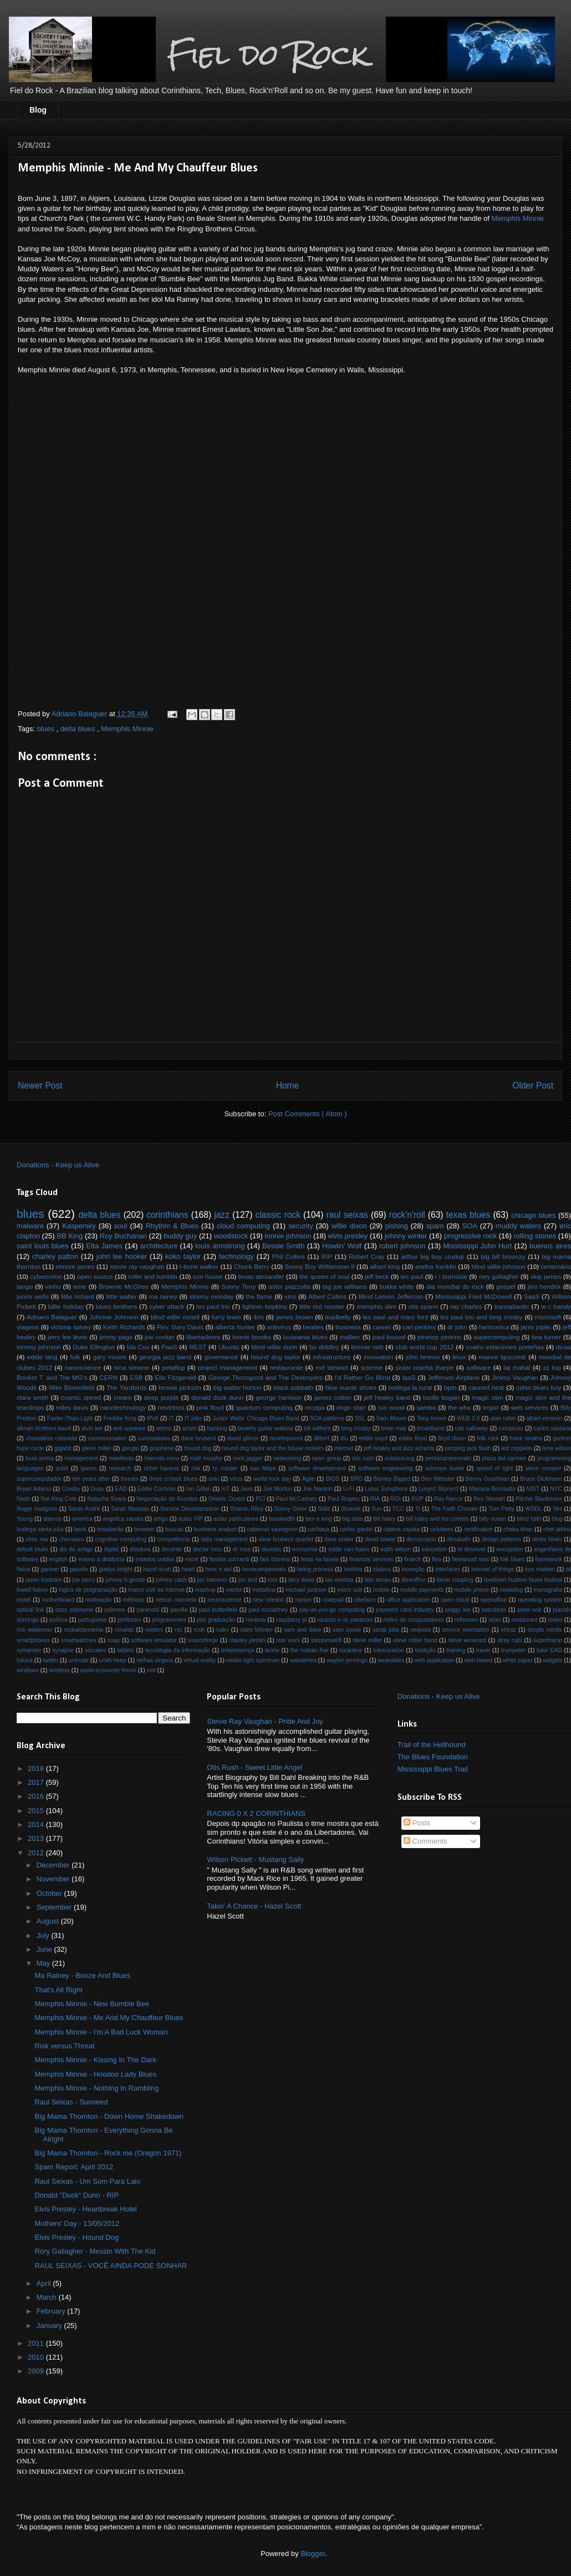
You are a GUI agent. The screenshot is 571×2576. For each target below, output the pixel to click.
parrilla (178, 1610)
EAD (120, 1489)
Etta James (104, 1246)
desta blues (547, 1539)
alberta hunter (235, 1326)
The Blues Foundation (432, 1757)
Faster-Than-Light (70, 1418)
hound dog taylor (275, 1356)
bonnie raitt (367, 1346)
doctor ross (207, 1549)
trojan (491, 1407)
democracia (421, 1539)
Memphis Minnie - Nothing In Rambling (96, 2088)
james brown (294, 1316)
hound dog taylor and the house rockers (273, 1448)
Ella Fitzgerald (175, 1377)
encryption (509, 1549)
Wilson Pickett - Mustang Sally (255, 1859)
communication (107, 1438)
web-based (479, 1660)
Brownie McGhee (124, 1286)
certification (478, 1529)
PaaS (169, 1346)
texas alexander (261, 1276)
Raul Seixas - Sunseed (71, 2102)
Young (25, 1519)
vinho (53, 1286)
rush (199, 1630)
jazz (222, 1214)
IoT (225, 1489)
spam (435, 1226)
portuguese (92, 1620)
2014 (37, 1824)
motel (23, 1600)
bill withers (317, 1428)
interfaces (447, 1569)
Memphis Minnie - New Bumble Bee (91, 2004)
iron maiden (540, 1569)
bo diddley (324, 1346)
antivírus (279, 1326)
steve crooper (544, 1468)
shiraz (508, 1630)
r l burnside (451, 1276)
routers (154, 1630)
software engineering (385, 1468)
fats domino (275, 1559)
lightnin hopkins (264, 1306)
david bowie (380, 1539)
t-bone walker (199, 1266)
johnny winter (406, 1236)
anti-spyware (129, 1428)
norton (303, 1600)
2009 (37, 2371)
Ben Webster (438, 1479)
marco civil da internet (156, 1590)
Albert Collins (327, 1296)
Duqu (97, 1489)
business (348, 1326)
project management (228, 1367)
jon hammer (212, 1580)
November (54, 1879)
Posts (417, 1823)
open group (326, 1458)
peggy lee (458, 1610)
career (382, 1326)
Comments (425, 1841)
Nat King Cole (58, 1499)
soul (121, 1226)
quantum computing (264, 1407)
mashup (205, 1590)
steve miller (367, 1640)
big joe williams (345, 1286)
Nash (23, 1499)
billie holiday (66, 1306)
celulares (441, 1529)
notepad (333, 1600)
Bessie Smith (283, 1246)
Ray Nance (448, 1499)
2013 (37, 1838)
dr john (457, 1326)
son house (208, 1276)
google (130, 1448)
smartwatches (78, 1640)
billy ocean (492, 1519)
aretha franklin (435, 1266)
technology (236, 1256)
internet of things (492, 1569)
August (49, 1921)
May (44, 1963)
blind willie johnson (498, 1266)
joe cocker (160, 1336)
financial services (371, 1559)
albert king (385, 1266)
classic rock (278, 1214)
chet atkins (557, 1529)
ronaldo (124, 1630)
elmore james (74, 1266)
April (45, 2283)
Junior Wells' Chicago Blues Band (255, 1418)
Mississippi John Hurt (477, 1246)
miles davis (72, 1407)
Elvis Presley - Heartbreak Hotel (85, 2209)
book (80, 1529)
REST (197, 1346)
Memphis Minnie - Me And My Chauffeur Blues (108, 2017)
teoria (272, 1650)
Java (247, 1489)
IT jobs (193, 1418)
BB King (70, 1236)
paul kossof (389, 1336)
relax (494, 1620)
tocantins (351, 1650)
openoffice (493, 1600)
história (353, 1569)
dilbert (321, 1438)
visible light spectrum (252, 1660)
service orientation (465, 1630)
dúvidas (272, 1549)
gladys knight (115, 1569)
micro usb (349, 1590)
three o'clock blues (173, 1479)
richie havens (161, 1468)
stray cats (509, 1640)
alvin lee (92, 1428)
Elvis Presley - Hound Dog (76, 2237)
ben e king (318, 1519)
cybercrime (46, 1276)
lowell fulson (32, 1590)
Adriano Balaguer (52, 1316)
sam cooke (347, 1630)
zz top (552, 1367)
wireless (59, 1670)
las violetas (339, 1580)
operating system (540, 1600)
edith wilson (395, 1549)
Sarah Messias (130, 1509)
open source (95, 1276)
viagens (28, 1326)
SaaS (532, 1296)
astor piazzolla (289, 1286)
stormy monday (211, 1296)
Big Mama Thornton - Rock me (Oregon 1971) (107, 2153)
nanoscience (83, 1367)
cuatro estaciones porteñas (505, 1346)
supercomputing (496, 1336)
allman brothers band (44, 1428)
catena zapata (402, 1529)
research (120, 1468)
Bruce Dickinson (541, 1479)
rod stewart (331, 1367)
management (81, 1458)
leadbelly (337, 1316)
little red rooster (322, 1306)
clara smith (32, 1397)
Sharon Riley (246, 1509)
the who (459, 1407)
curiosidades (154, 1438)
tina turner (546, 1336)
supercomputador (39, 1479)
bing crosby (355, 1428)
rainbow (256, 1620)
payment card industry (405, 1610)
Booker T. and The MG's (52, 1377)
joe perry (83, 1580)
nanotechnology (123, 1407)
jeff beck (377, 1276)
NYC (556, 1489)
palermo (115, 1610)
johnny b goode (125, 1580)
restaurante (286, 1367)
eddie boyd (373, 1438)
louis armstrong (219, 1246)
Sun (376, 1509)
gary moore (109, 1356)
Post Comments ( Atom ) (307, 1114)
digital (111, 1549)
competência (173, 1539)
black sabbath (293, 1387)
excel (191, 1559)
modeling (511, 1590)
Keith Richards (124, 1326)
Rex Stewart (489, 1499)
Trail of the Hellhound (431, 1744)
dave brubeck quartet (285, 1539)
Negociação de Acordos (166, 1499)
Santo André (84, 1509)
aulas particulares (236, 1519)
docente (171, 1549)
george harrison (279, 1397)
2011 (37, 2343)
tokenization (388, 1650)
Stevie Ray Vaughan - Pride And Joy (265, 1721)
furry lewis (226, 1316)
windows (28, 1670)
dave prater (339, 1539)
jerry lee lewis (68, 1336)
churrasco (71, 1539)
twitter (50, 1660)
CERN (108, 1377)
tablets (125, 1650)
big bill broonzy (503, 1256)
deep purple (161, 1397)
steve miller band (415, 1640)
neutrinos (171, 1407)
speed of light (494, 1468)
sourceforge (203, 1640)
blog (557, 1519)
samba (426, 1407)
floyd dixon (452, 1438)
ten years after (91, 1479)
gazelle (79, 1569)
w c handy (556, 1306)
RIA (375, 1499)
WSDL (533, 1509)
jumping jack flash (468, 1448)
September (55, 1907)
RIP (327, 1256)
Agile (308, 1479)
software (478, 1367)
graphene (161, 1448)
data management (224, 1539)
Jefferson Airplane (453, 1377)
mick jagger (248, 1458)
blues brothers (116, 1306)
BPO (356, 1479)
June (45, 1949)
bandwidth (282, 1519)
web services (530, 1407)
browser (144, 1529)
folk (75, 1356)
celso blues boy (538, 1387)
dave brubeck (198, 1438)
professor (129, 1620)
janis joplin (536, 1326)
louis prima (40, 1458)
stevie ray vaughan (137, 1266)
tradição (425, 1650)
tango (25, 1286)
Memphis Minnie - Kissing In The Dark (95, 2060)
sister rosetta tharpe (424, 1367)
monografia (547, 1590)
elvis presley (348, 1236)
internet (344, 1448)
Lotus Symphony (386, 1489)
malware (30, 1226)
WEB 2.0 (468, 1418)
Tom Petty (501, 1509)
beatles (313, 1326)
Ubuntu (228, 1346)
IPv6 (153, 1418)
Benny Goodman (487, 1479)
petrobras (494, 1610)
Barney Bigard (392, 1479)
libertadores (203, 1336)
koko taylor (183, 1256)
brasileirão (110, 1529)
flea (436, 1559)
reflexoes (466, 1620)
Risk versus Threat (64, 2046)
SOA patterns (327, 1418)
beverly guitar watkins (265, 1428)
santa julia (386, 1630)
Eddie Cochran (156, 1489)
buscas (174, 1529)
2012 (37, 1853)
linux (459, 1356)
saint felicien (256, 1630)
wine (79, 1286)
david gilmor (243, 1438)
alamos (52, 1519)
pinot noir (529, 1610)
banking (217, 1428)
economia (304, 1549)
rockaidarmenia (83, 1630)
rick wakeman (35, 1630)
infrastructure (331, 1356)
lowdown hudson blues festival (523, 1580)
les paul (412, 1276)
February (52, 2311)
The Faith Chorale (454, 1509)
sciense (372, 1367)
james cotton (332, 1397)
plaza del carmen (504, 1458)
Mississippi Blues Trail (432, 1769)
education (434, 1549)
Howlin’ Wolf (341, 1246)
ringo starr (351, 1407)
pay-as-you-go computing (332, 1610)
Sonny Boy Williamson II (319, 1266)
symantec (29, 1650)
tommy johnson (39, 1346)
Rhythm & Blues (171, 1226)
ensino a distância (101, 1559)
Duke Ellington (94, 1346)
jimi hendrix (544, 1286)
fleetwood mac (470, 1559)
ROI (395, 1499)
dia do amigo (76, 1549)
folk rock (487, 1438)
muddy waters (518, 1226)
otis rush (363, 1458)
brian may (394, 1428)
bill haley (384, 1519)
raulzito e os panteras (345, 1620)
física (23, 1569)
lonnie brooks (251, 1336)
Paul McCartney (296, 1499)
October (50, 1893)
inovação (413, 1569)
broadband (431, 1428)
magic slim (487, 1397)
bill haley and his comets (437, 1519)
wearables (391, 1660)
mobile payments (422, 1590)
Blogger (312, 2553)
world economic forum (108, 1670)
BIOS (332, 1479)
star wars (288, 1640)
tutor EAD (549, 1650)
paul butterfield (218, 1610)
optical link (30, 1610)
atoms (164, 1428)
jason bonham (44, 1580)
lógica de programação (88, 1590)
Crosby (71, 1489)
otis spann (424, 1306)
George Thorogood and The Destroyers (265, 1377)
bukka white (396, 1286)
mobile (381, 1590)
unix (213, 1479)
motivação (98, 1600)
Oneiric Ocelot (226, 1499)
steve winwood (467, 1640)
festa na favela (319, 1559)
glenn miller (96, 1448)
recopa (315, 1407)
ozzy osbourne (74, 1610)
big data (352, 1519)
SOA (469, 1226)
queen (88, 1468)
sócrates (95, 1650)
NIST (532, 1489)
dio (344, 1438)
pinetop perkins (439, 1336)
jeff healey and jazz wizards (399, 1448)
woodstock (231, 1236)
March (48, 2297)
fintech (412, 1559)
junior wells (33, 1296)
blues (47, 729)
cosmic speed (81, 1397)
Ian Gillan (198, 1489)
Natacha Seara (106, 1499)
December (54, 1865)
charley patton (55, 1256)
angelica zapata (123, 1519)
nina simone (131, 1367)
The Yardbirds (126, 1387)
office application (408, 1600)
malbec (350, 1336)
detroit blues (32, 1549)
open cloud (455, 1600)
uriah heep (112, 1660)
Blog (38, 109)
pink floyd (210, 1407)
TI (417, 1509)
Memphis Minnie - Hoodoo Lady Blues (95, 2074)
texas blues (468, 1214)
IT (171, 1418)
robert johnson (402, 1246)
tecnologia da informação (177, 1650)
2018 (37, 1768)
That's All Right (58, 1990)
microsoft (548, 1316)
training (455, 1650)
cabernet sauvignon (272, 1529)
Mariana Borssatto (492, 1489)
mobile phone (472, 1590)
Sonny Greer (290, 1509)
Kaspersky (79, 1226)
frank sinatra (526, 1438)
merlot (234, 1590)
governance (221, 1356)
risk (195, 1468)
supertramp (547, 1640)
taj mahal (516, 1367)
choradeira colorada (51, 1438)
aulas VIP (190, 1519)
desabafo (459, 1539)
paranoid (147, 1610)
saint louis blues (43, 1246)
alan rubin (503, 1418)
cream (122, 1397)
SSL (360, 1418)
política (58, 1620)
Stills (324, 1509)
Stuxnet (350, 1509)
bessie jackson (180, 1387)
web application (434, 1660)
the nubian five (309, 1650)
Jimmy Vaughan (515, 1377)
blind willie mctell (175, 1316)
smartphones (33, 1640)
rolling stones (534, 1236)
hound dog (197, 1448)
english (58, 1559)
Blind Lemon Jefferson (391, 1296)
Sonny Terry (238, 1286)
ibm (258, 1316)
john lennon (423, 1356)
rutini (222, 1630)
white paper (518, 1660)
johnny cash (171, 1580)
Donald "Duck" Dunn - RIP (76, 2195)
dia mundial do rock (455, 1286)
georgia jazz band (165, 1356)
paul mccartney (268, 1610)
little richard (77, 1296)
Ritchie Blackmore (539, 1499)
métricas (133, 1600)
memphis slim (376, 1306)
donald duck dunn (217, 1397)
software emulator (154, 1640)
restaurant (525, 1620)
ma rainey (163, 1296)
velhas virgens (154, 1660)
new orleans (268, 1600)
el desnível (471, 1549)
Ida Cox (138, 1346)
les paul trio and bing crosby (481, 1316)
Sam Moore (391, 1418)
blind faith (529, 1519)
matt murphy (206, 1458)
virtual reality (199, 1660)
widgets (552, 1660)
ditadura (140, 1549)
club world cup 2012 (424, 1346)
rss (178, 1630)
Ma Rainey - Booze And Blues (82, 1975)
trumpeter (513, 1650)
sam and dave (302, 1630)
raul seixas (347, 1214)
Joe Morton (277, 1489)
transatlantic (511, 1306)
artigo (161, 1519)
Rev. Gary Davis (180, 1326)
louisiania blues (305, 1336)
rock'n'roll (407, 1214)
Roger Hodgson (37, 1509)
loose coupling (454, 1580)
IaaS (409, 1377)
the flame (259, 1296)
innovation (378, 1356)
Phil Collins (288, 1256)
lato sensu (377, 1580)
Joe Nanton (317, 1489)
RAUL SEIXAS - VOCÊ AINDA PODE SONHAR (110, 2265)
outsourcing (400, 1458)
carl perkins (419, 1326)
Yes (557, 1509)
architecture (158, 1246)
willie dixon (349, 1226)
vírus (236, 1479)
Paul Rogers (344, 1499)
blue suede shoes (350, 1387)
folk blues (512, 1559)
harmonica (494, 1326)
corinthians (167, 1214)
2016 (37, 1796)
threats (130, 1479)
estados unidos (154, 1559)
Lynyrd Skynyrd (438, 1489)
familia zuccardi (229, 1559)
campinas (510, 1428)
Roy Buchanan (123, 1236)
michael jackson (306, 1590)
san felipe (263, 1468)
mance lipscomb (502, 1356)
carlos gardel (356, 1529)
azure (189, 1428)
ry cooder (225, 1468)
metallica (263, 1590)
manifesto (121, 1458)
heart (188, 1569)
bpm (450, 1387)
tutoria (25, 1660)
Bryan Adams (34, 1489)
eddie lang (42, 1356)
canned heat (486, 1387)
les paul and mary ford (396, 1316)
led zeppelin (516, 1448)
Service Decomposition (190, 1509)
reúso (555, 1620)
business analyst (215, 1529)
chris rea (37, 1539)
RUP (417, 1499)
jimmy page (115, 1336)
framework (548, 1559)
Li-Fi (348, 1489)
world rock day (272, 1479)
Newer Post (40, 1085)
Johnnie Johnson (114, 1316)
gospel (505, 1286)
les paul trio (213, 1306)
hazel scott (157, 1569)
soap (114, 1640)
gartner (50, 1569)
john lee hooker (121, 1256)
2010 (37, 2357)
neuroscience (224, 1600)
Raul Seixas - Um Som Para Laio (87, 2181)
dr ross (242, 1549)
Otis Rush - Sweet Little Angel (254, 1767)
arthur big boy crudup (432, 1256)
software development (317, 1468)
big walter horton (237, 1387)
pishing (396, 1226)
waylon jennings (347, 1660)
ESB (136, 1377)
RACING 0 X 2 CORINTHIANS (256, 1813)
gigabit (63, 1448)
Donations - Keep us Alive (58, 1165)
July (44, 1935)
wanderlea (303, 1660)
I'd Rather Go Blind (362, 1377)
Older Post (532, 1085)
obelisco (364, 1600)
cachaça (318, 1529)
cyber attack (167, 1306)
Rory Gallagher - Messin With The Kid (94, 2251)
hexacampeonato (264, 1569)
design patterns (502, 1539)
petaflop (173, 1367)
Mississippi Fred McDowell (473, 1296)
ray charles (466, 1306)
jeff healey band (387, 1397)
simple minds (545, 1630)
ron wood (391, 1407)
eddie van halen (349, 1549)
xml (150, 1670)
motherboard (58, 1600)
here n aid (219, 1569)
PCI (260, 1499)
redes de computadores (413, 1620)
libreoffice (413, 1580)
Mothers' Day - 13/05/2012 (76, 2223)
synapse (63, 1650)
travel (483, 1650)
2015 (37, 1810)
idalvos (382, 1569)
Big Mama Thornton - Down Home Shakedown (108, 2116)
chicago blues (533, 1215)
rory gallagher (499, 1276)
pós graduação (216, 1620)
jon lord (247, 1580)
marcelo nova (161, 1458)
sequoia (420, 1630)
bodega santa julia (40, 1529)
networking (287, 1458)
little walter (121, 1296)
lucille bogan (441, 1397)
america (82, 1519)
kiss (273, 1580)
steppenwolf (326, 1640)
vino (290, 1296)
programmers (169, 1620)
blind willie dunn (274, 1346)
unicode (79, 1660)
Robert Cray (366, 1256)
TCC (398, 1509)
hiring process (315, 1569)
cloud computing (243, 1226)
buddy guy (180, 1236)
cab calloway (471, 1428)
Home (287, 1085)
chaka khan (518, 1529)
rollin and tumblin (152, 1276)
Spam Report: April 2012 (73, 2167)
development (286, 1438)
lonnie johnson (288, 1236)
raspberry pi (291, 1620)
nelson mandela (175, 1600)
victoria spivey (70, 1326)
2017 (37, 1782)
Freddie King (120, 1418)
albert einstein (544, 1418)
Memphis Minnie (517, 218)
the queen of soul (324, 1276)
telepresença (237, 1650)
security (300, 1226)
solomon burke (444, 1468)
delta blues (79, 729)
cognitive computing (120, 1539)
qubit (61, 1468)
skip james (546, 1276)
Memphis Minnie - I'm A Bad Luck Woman (100, 2032)
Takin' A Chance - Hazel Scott (254, 1906)
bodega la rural (410, 1387)
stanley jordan (247, 1640)
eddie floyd (413, 1438)
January (50, 2325)
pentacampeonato (448, 1458)
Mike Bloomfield (72, 1387)
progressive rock (470, 1236)
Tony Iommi (431, 1418)
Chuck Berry (251, 1266)
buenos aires (550, 1246)
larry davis (301, 1580)
